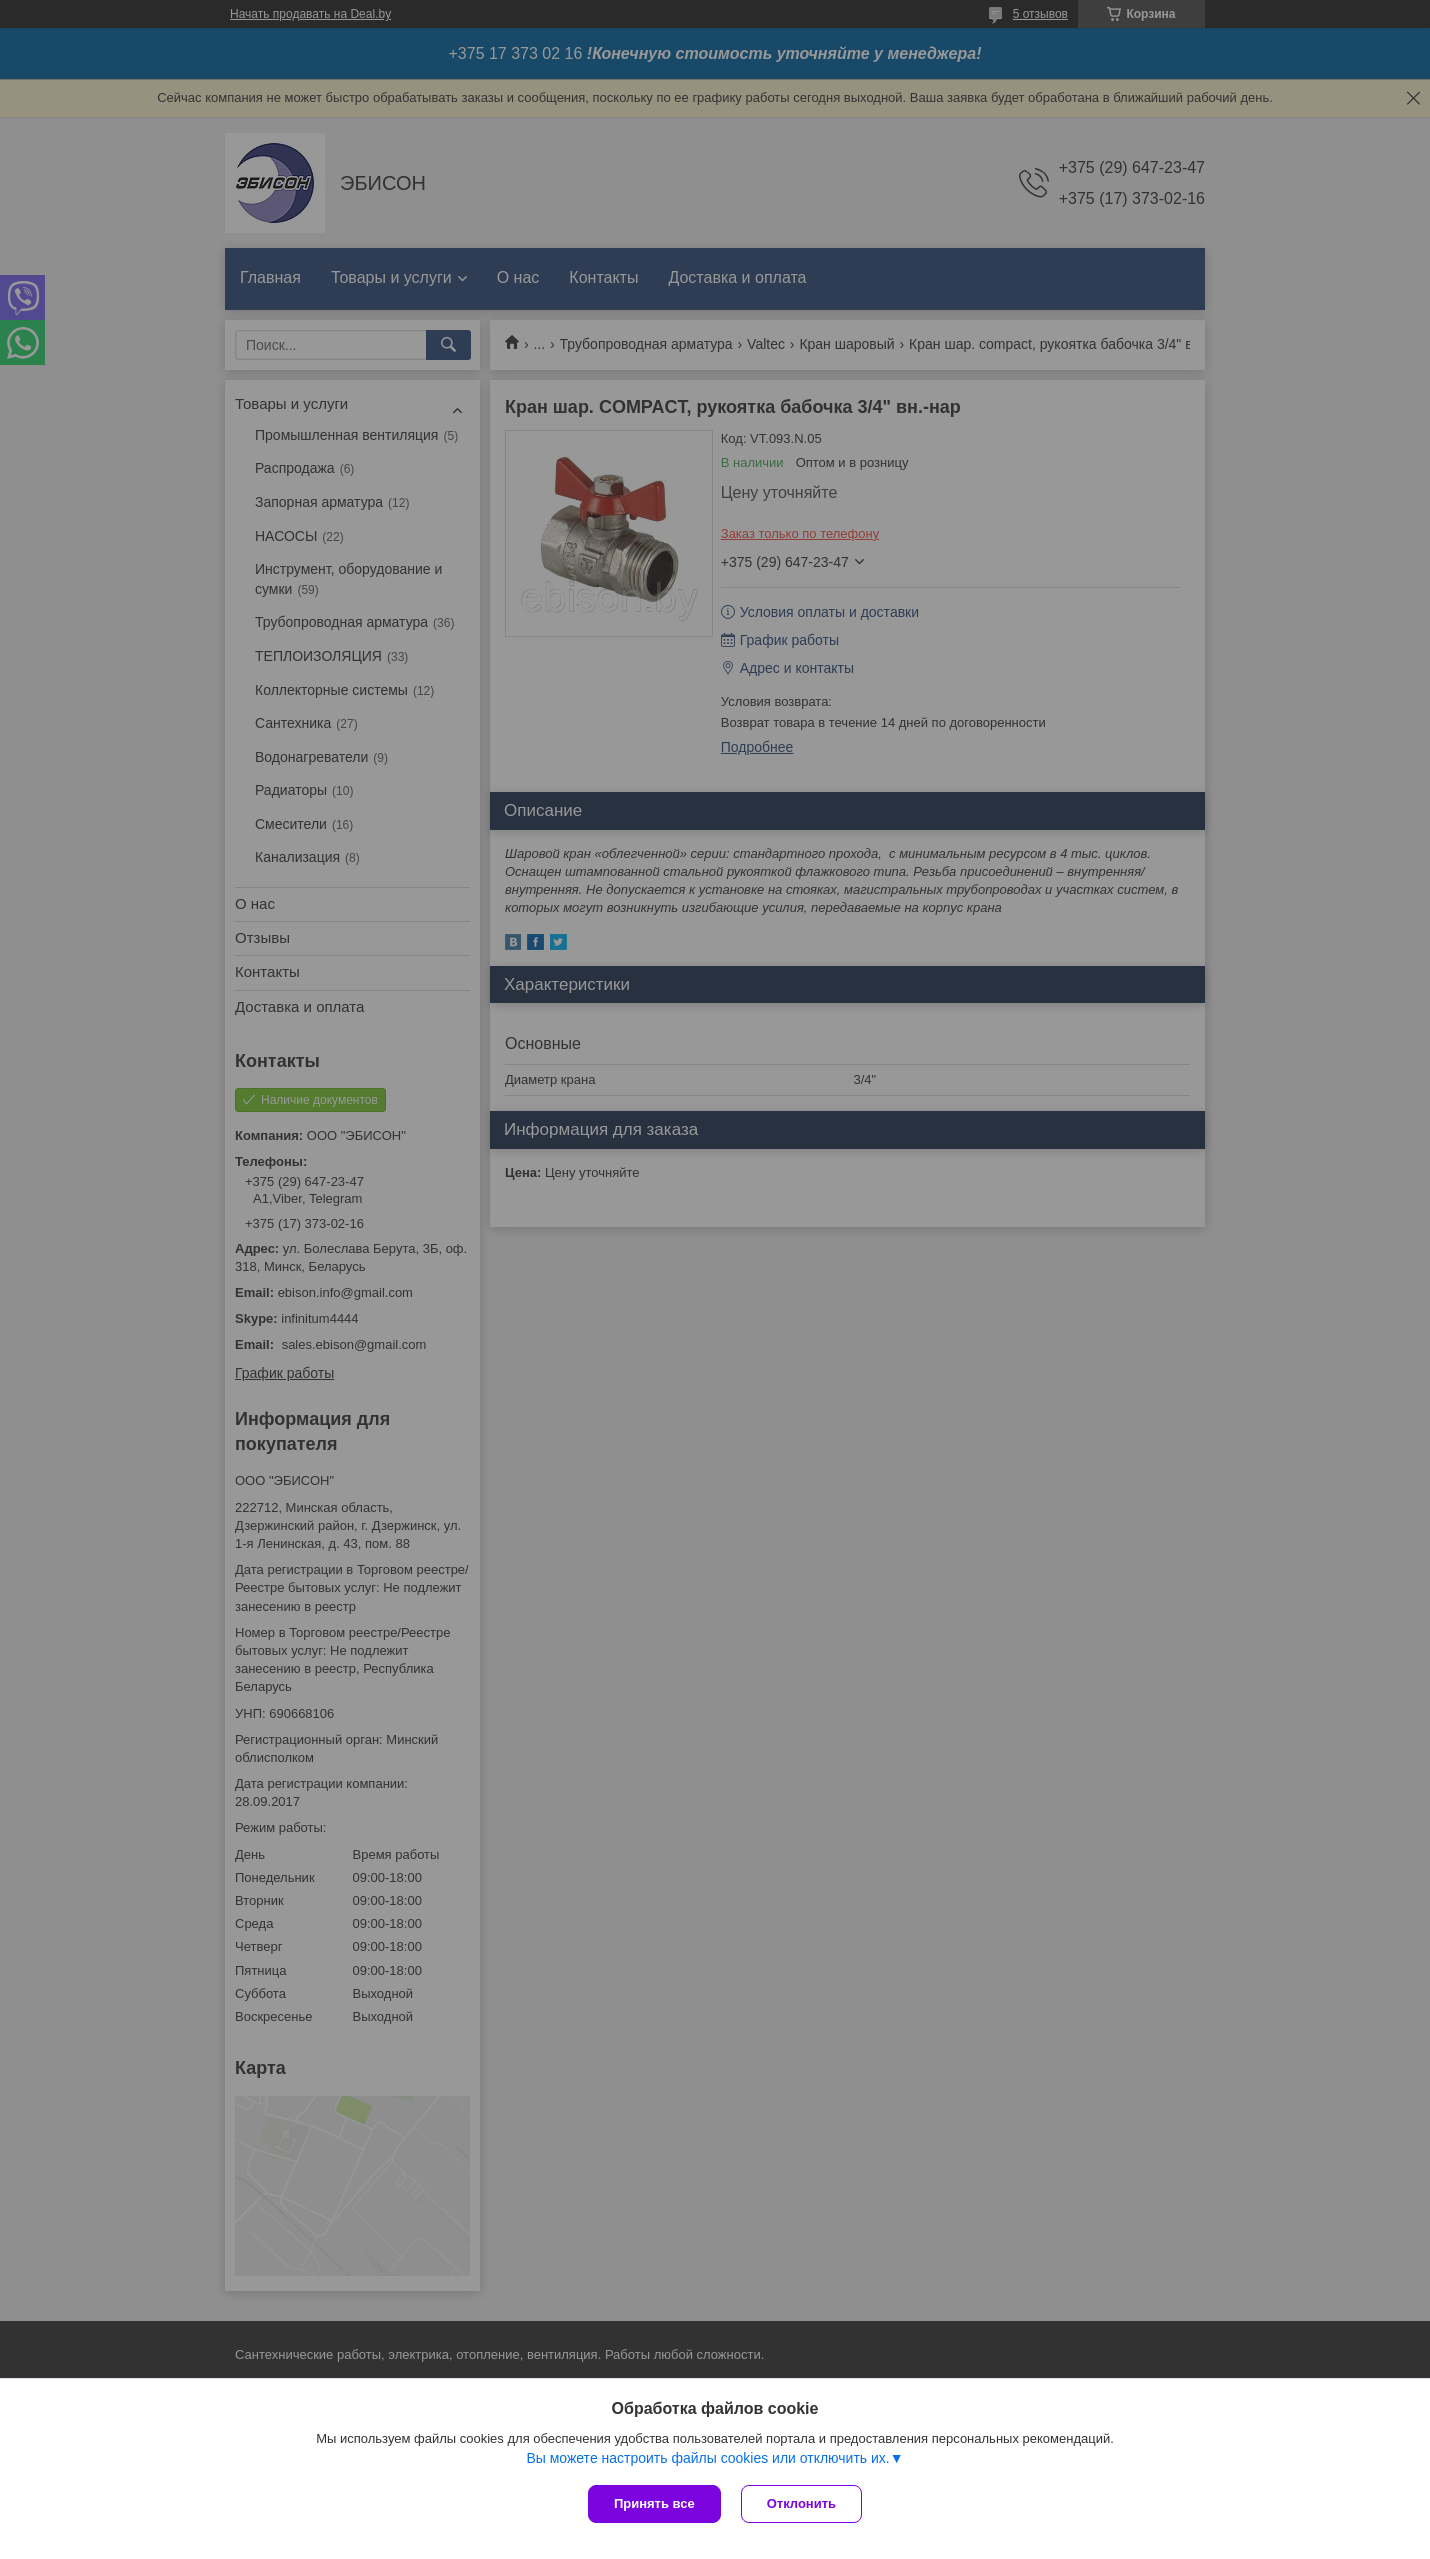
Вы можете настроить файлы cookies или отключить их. (707, 2458)
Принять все (654, 2503)
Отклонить (801, 2503)
